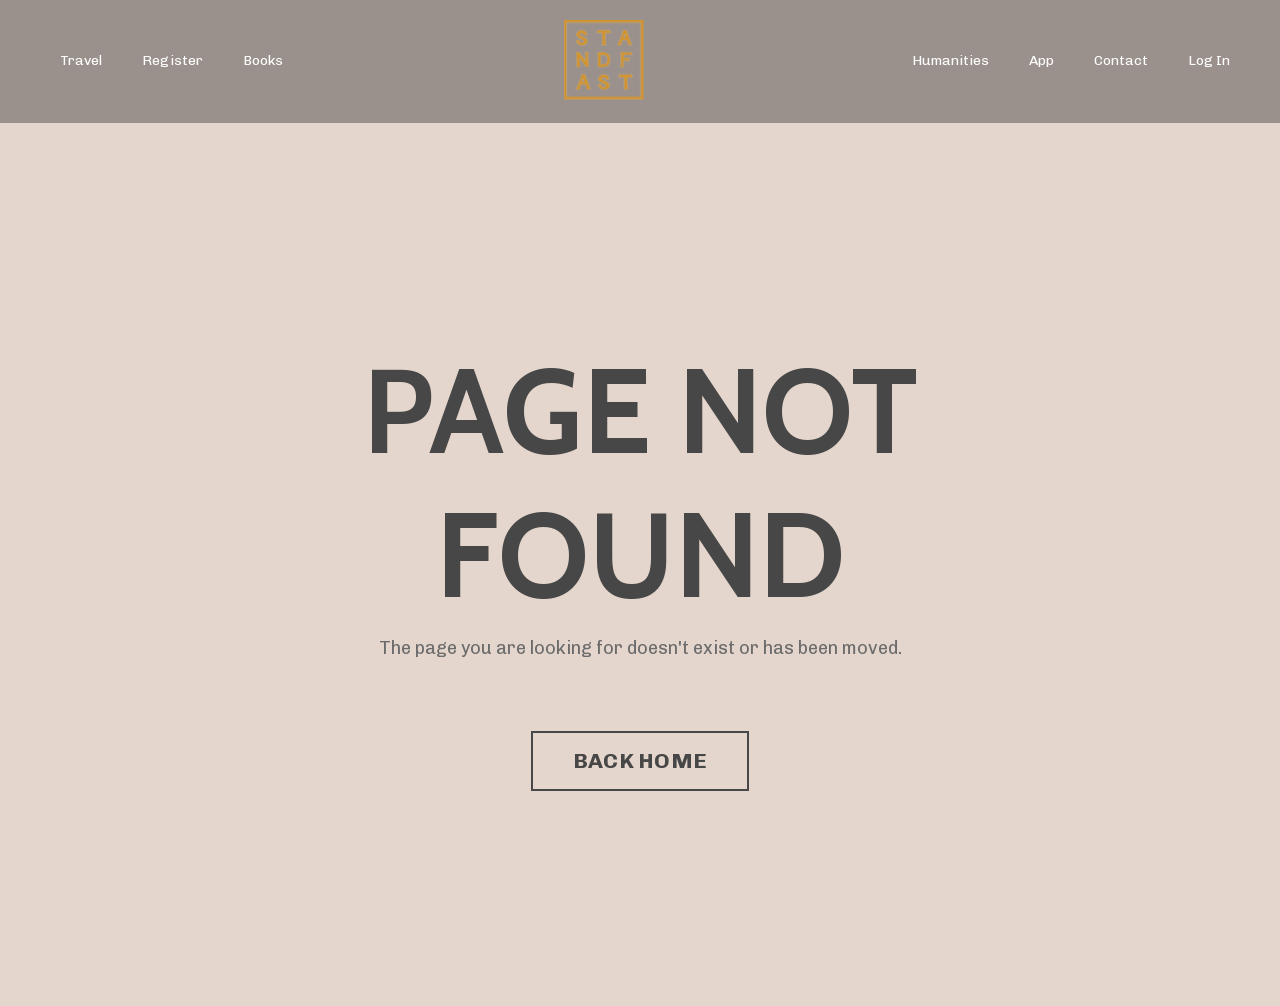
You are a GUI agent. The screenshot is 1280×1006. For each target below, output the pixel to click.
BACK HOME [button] (640, 760)
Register (172, 60)
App (1041, 60)
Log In (1209, 60)
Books (263, 60)
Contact (1121, 60)
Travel (81, 60)
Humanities (950, 60)
